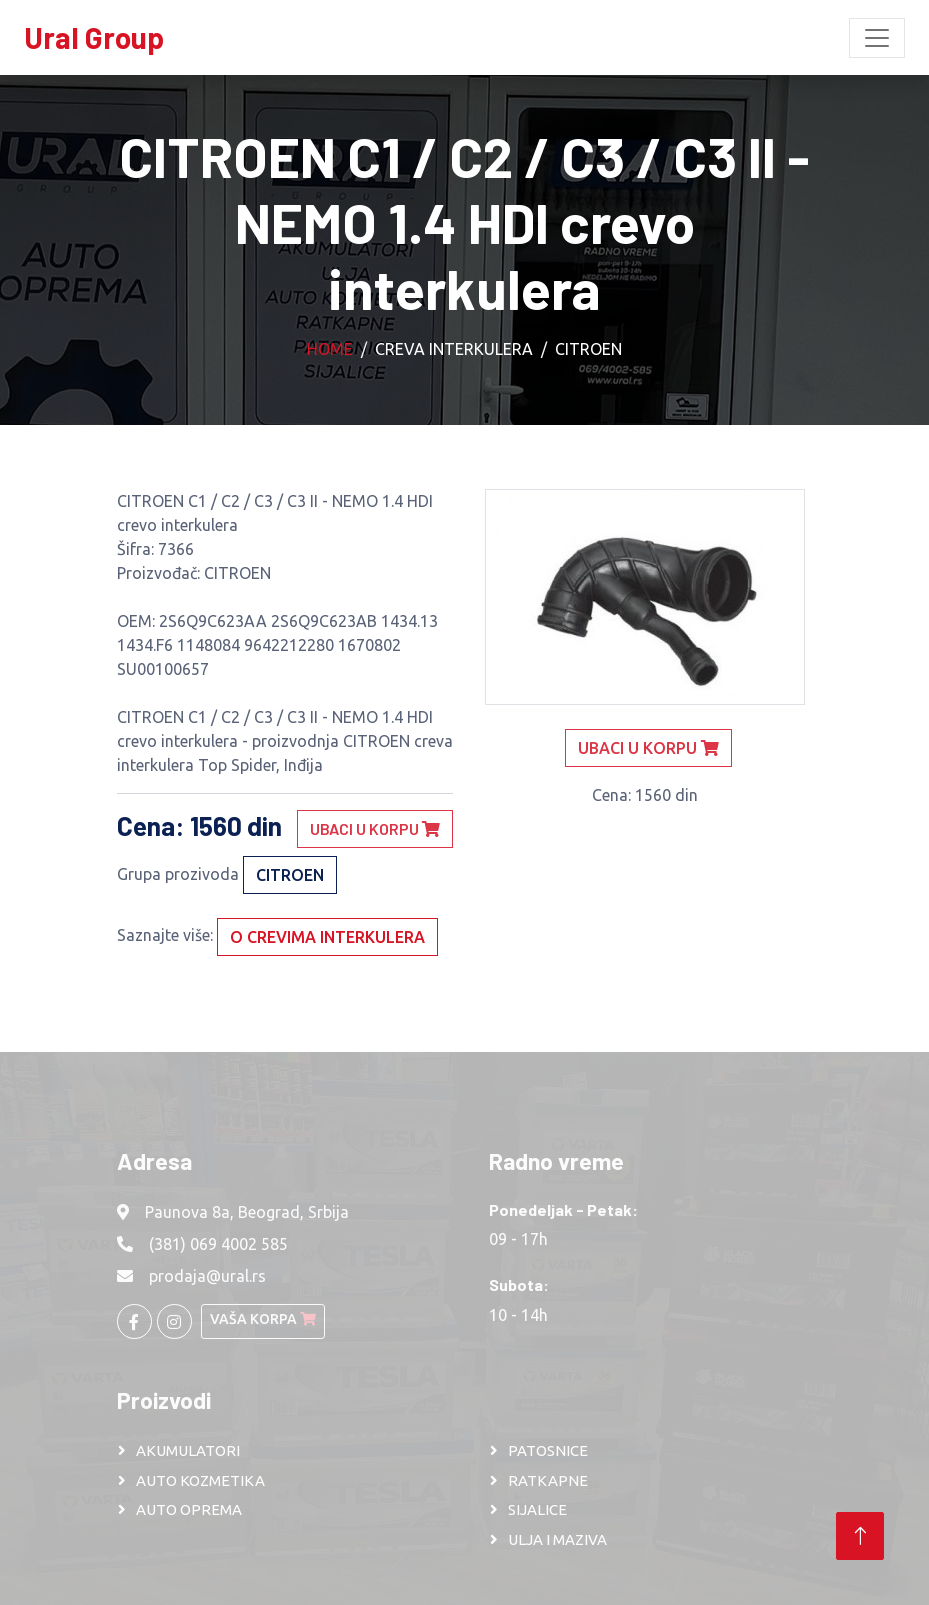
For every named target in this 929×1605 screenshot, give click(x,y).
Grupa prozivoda (178, 874)
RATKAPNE (548, 1480)
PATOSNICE (548, 1450)
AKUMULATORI (188, 1450)
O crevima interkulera (327, 937)
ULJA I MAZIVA (557, 1539)
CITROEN (588, 349)
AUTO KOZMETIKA (200, 1480)
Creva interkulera (454, 349)
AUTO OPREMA (189, 1509)
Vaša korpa (263, 1319)
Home (330, 349)
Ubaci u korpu (375, 828)
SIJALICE (537, 1509)
